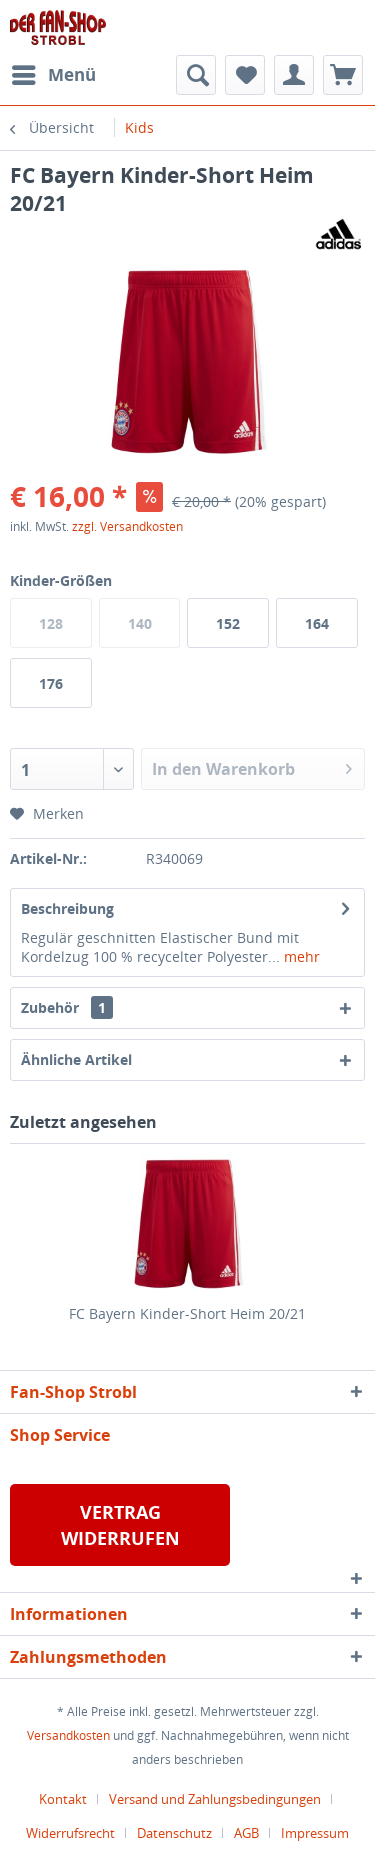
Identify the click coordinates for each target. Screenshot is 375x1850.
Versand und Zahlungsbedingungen (215, 1799)
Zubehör (67, 1007)
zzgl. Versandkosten (127, 526)
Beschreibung (67, 908)
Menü (54, 72)
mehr (300, 956)
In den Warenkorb (252, 766)
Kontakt (63, 1799)
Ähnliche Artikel (76, 1059)
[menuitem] (53, 75)
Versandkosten (68, 1735)
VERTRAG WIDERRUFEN (120, 1525)
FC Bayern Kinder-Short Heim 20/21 (187, 1313)
